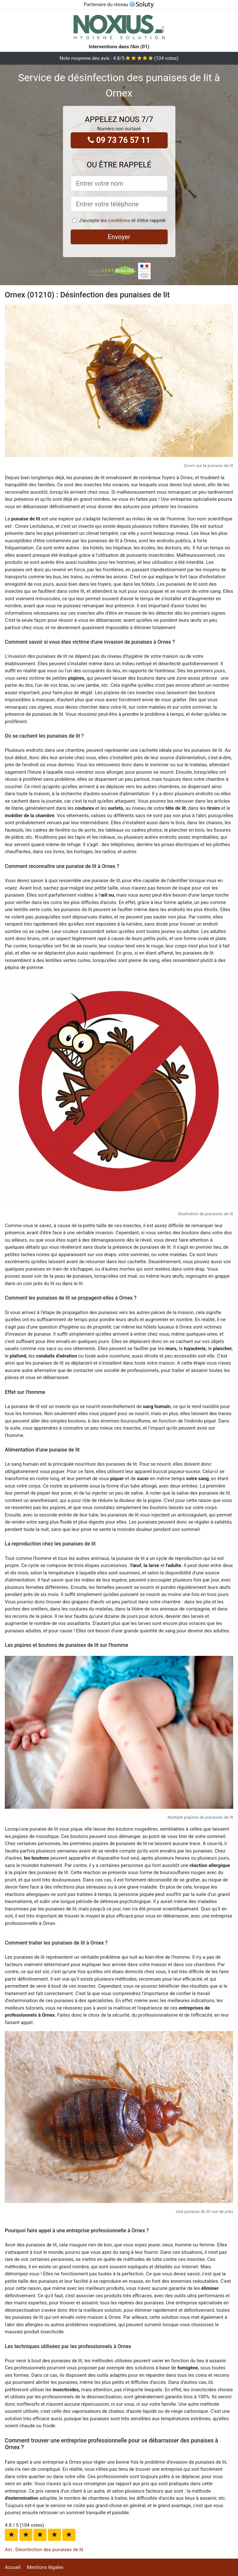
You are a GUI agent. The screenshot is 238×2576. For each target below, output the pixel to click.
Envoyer (119, 237)
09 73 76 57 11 (119, 140)
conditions (119, 220)
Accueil (13, 2567)
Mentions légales (45, 2567)
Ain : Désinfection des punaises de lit (44, 2550)
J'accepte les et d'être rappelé (122, 220)
